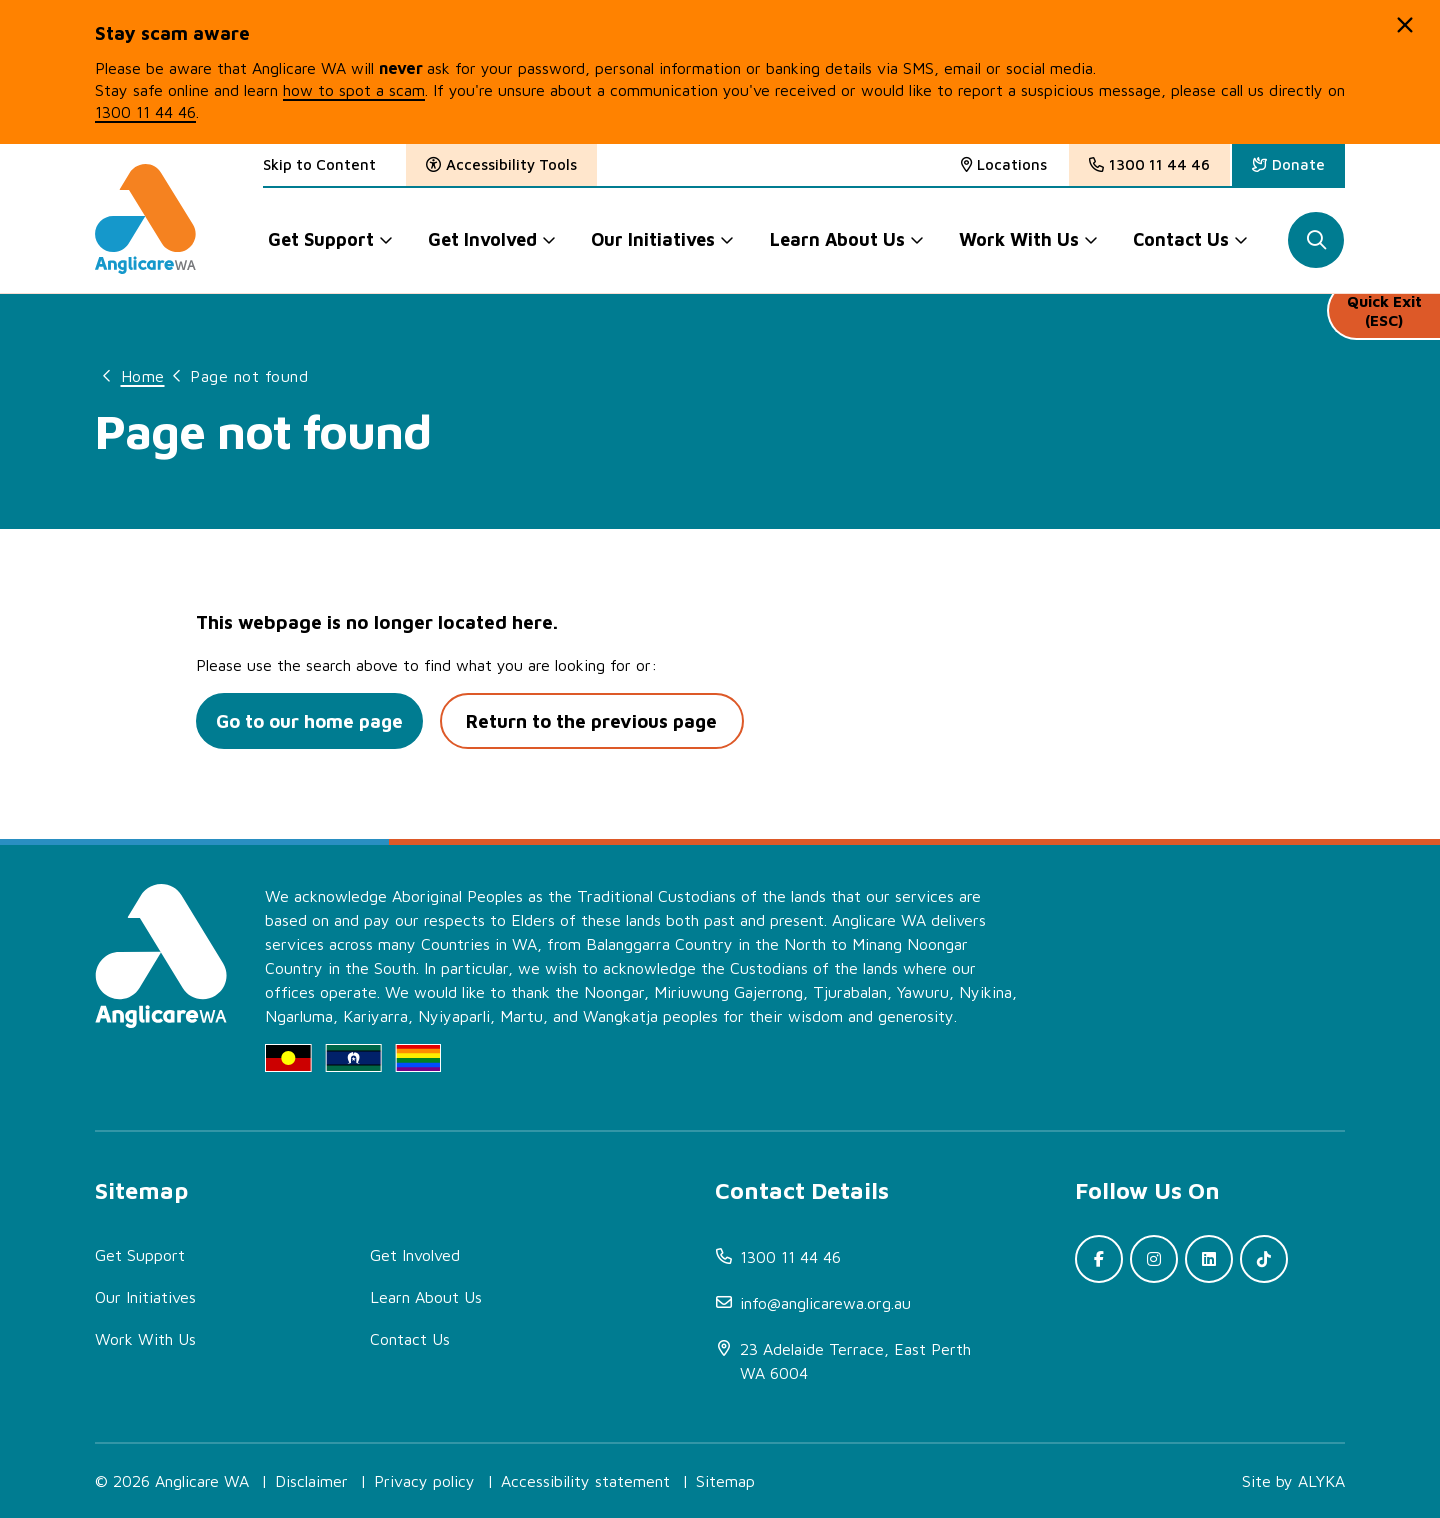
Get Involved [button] (482, 239)
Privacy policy (424, 1481)
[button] (1405, 25)
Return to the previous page (601, 721)
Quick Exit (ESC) (1384, 319)
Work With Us (145, 1339)
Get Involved (415, 1255)
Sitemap (725, 1481)
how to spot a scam (354, 90)
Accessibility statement (585, 1481)
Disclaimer (311, 1481)
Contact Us (410, 1339)
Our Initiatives (145, 1297)
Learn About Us (426, 1297)
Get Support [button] (321, 239)
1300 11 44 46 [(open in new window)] (145, 112)
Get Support (140, 1255)
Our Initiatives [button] (654, 239)
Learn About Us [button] (837, 239)
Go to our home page (312, 721)
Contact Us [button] (1182, 239)
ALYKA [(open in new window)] (1321, 1481)
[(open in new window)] (1288, 165)
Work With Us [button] (1020, 239)
